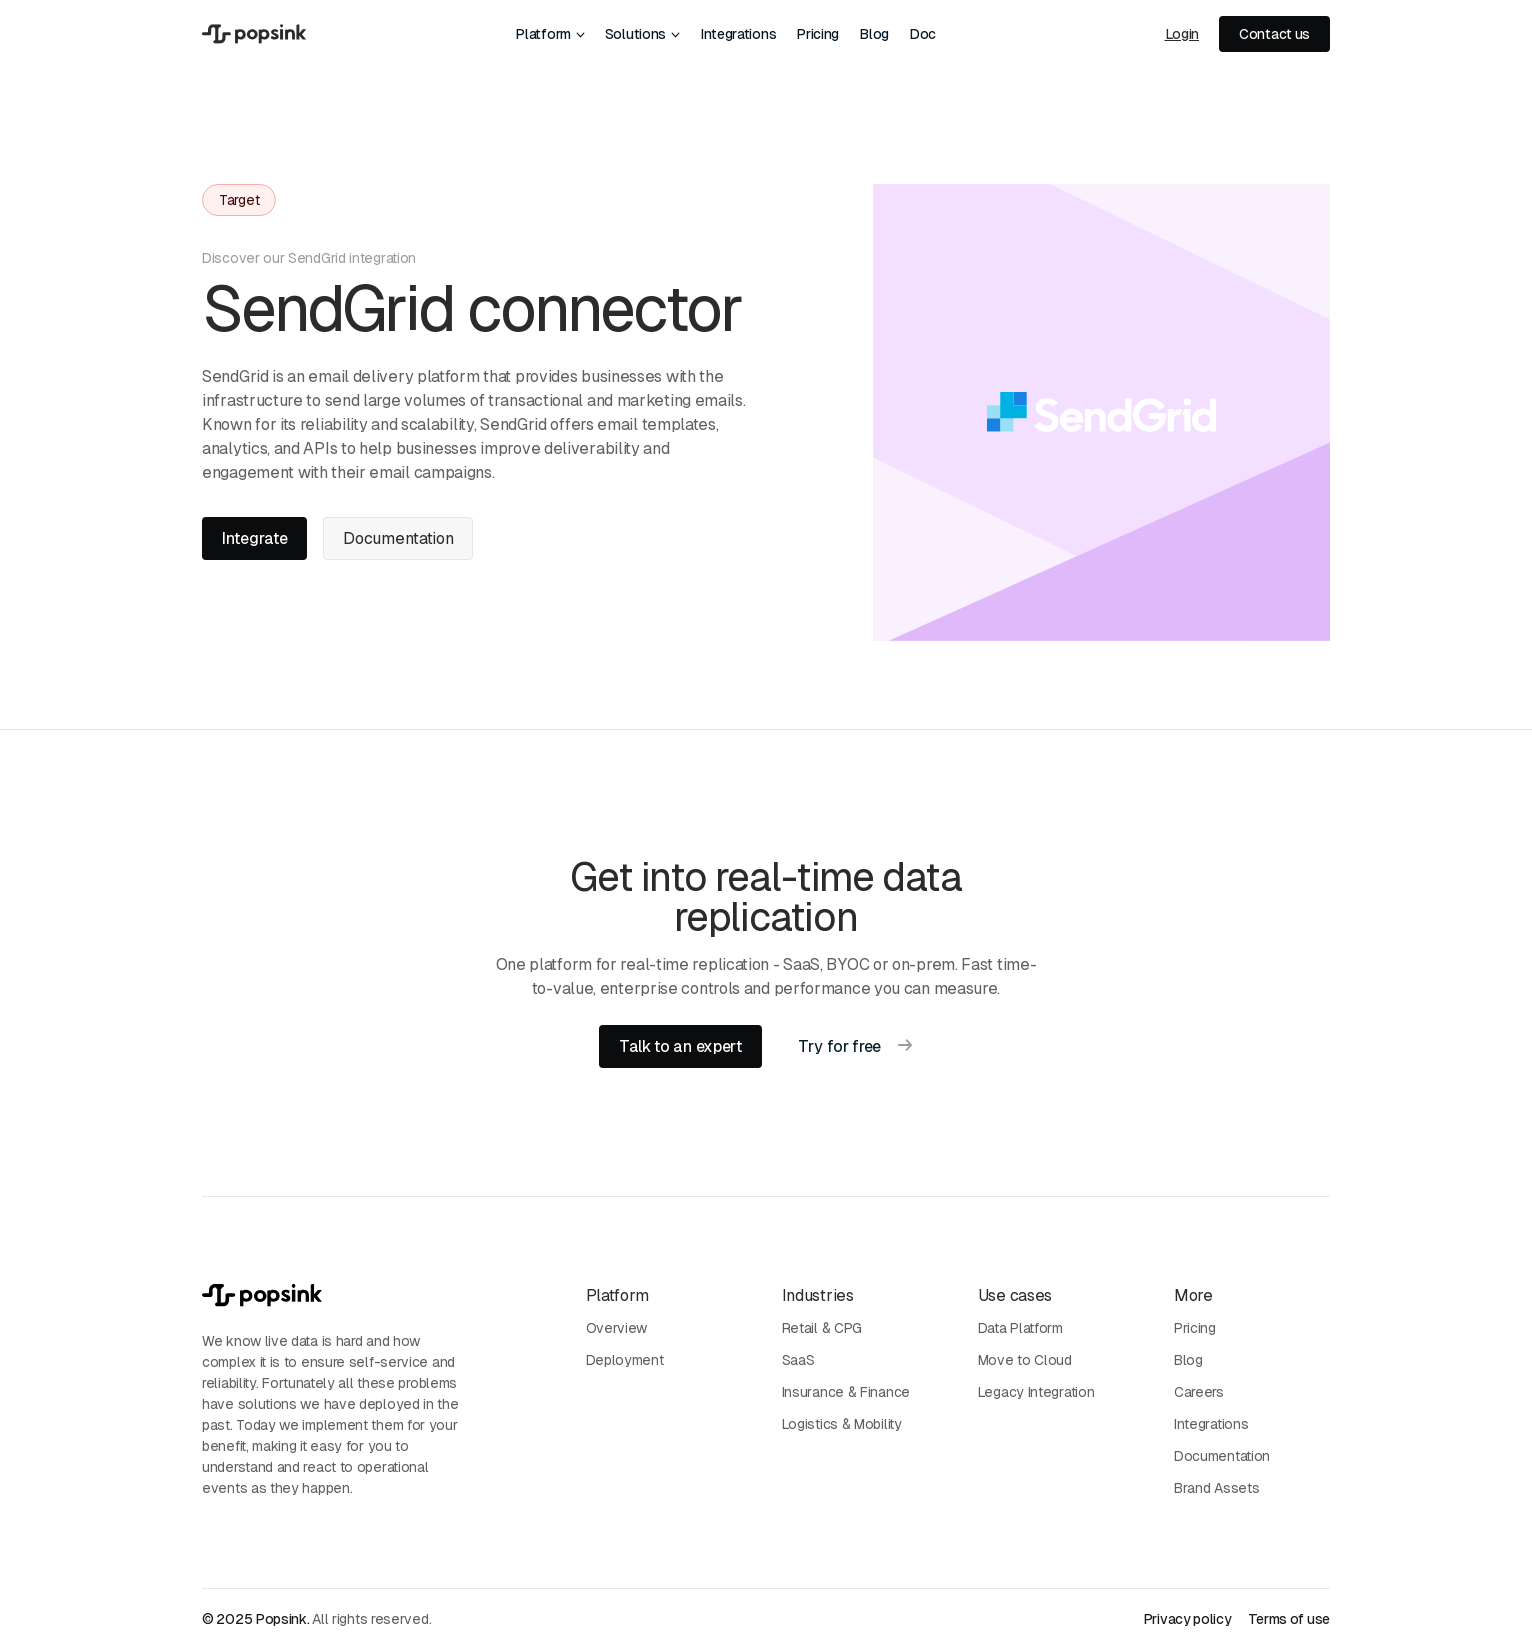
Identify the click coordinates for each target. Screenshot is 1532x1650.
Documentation (1222, 1456)
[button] (549, 34)
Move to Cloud (1025, 1360)
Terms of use (1289, 1619)
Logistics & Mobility (842, 1424)
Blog (874, 34)
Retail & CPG (822, 1328)
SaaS (798, 1360)
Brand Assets (1216, 1488)
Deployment (625, 1360)
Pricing (817, 34)
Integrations (738, 34)
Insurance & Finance (846, 1392)
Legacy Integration (1036, 1392)
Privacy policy (1187, 1619)
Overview (617, 1328)
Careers (1199, 1392)
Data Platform (1020, 1328)
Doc (922, 34)
